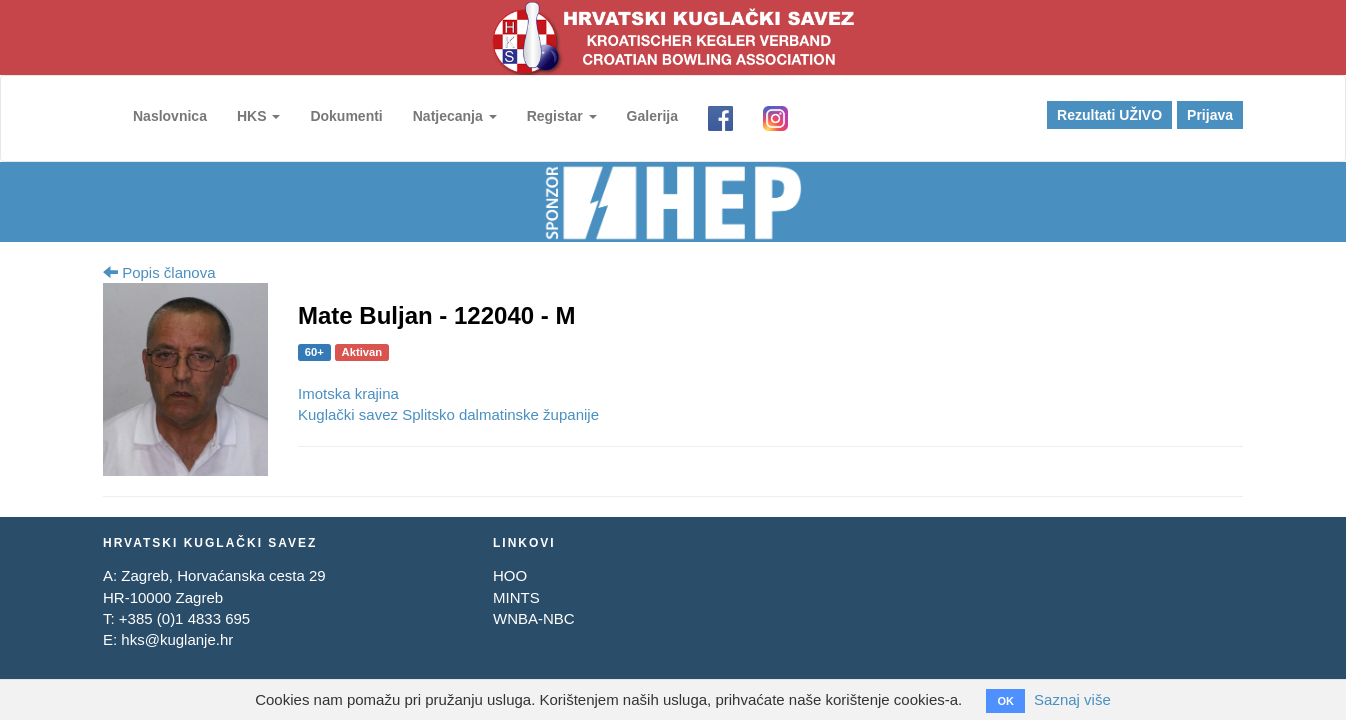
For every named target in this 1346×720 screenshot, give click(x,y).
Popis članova (159, 272)
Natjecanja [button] (455, 116)
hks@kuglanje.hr (177, 639)
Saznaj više (1072, 699)
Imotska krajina (348, 393)
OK (1005, 701)
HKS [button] (258, 116)
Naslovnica (170, 116)
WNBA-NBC (534, 618)
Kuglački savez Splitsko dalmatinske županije (448, 414)
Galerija (652, 116)
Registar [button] (562, 116)
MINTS (516, 597)
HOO (510, 575)
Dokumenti (346, 116)
